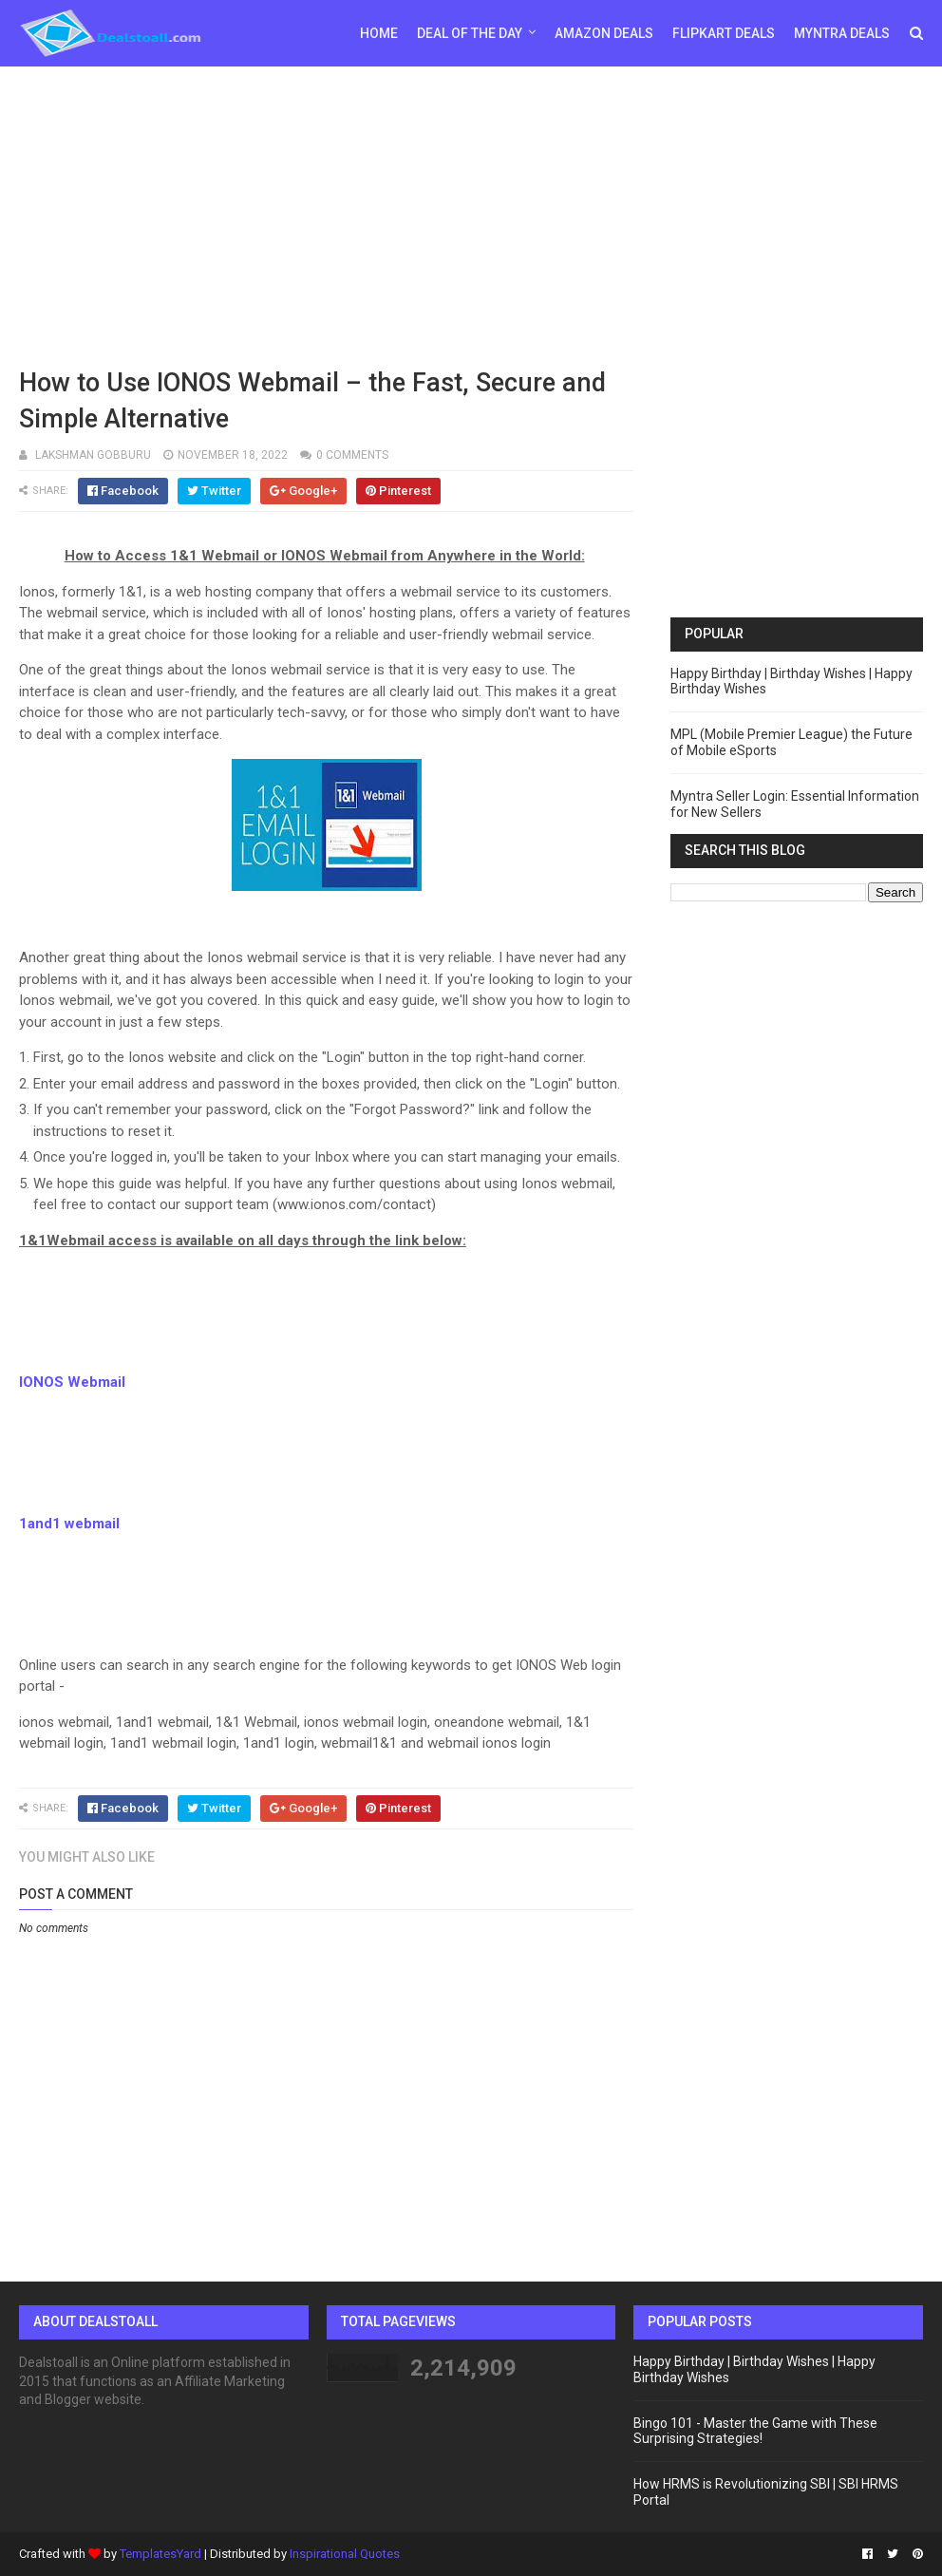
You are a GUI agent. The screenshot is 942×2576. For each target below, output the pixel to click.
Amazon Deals (604, 33)
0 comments (352, 455)
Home (379, 33)
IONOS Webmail (72, 1382)
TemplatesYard (160, 2554)
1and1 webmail (69, 1523)
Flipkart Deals (723, 33)
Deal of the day (469, 33)
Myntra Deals (842, 33)
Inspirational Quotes (345, 2554)
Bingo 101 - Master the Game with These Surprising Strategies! (755, 2431)
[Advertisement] (471, 214)
